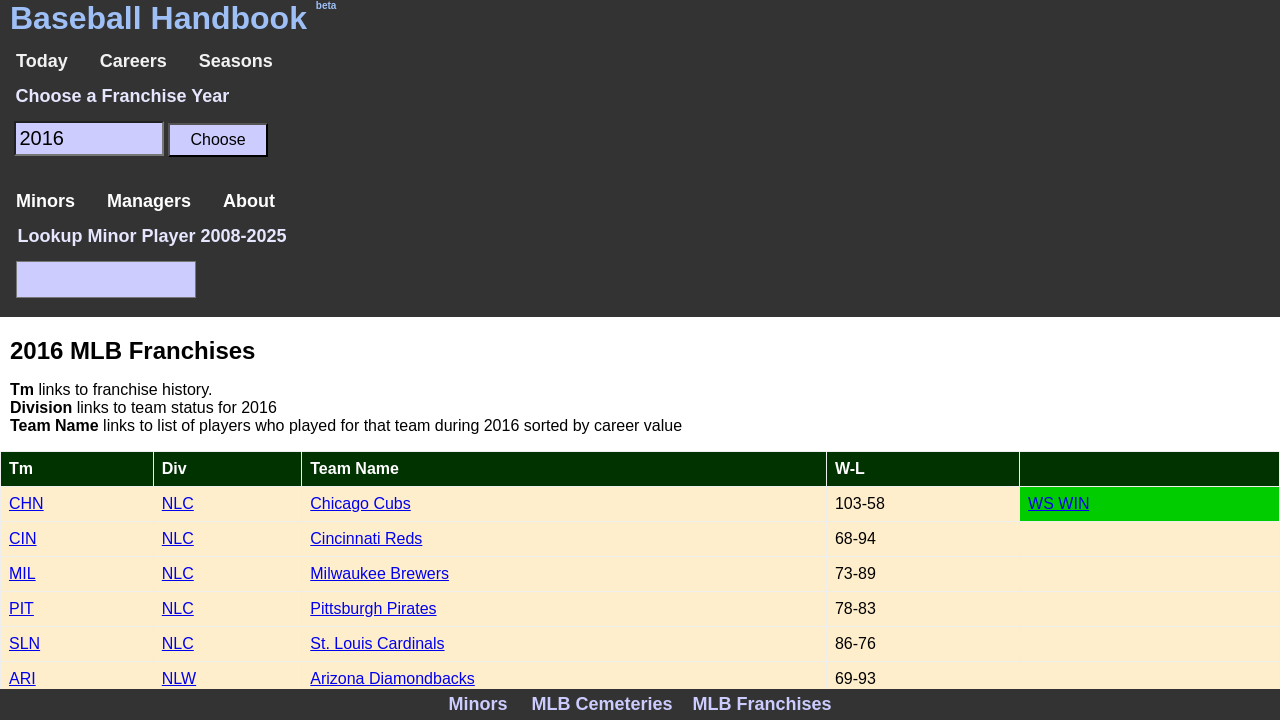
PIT (21, 608)
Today (42, 61)
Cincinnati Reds (366, 538)
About (249, 201)
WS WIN (1058, 503)
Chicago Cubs (360, 503)
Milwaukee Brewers (379, 573)
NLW (179, 678)
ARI (22, 678)
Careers (133, 61)
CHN (26, 503)
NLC (178, 503)
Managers (149, 201)
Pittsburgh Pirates (373, 608)
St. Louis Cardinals (377, 643)
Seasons (236, 61)
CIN (23, 538)
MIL (22, 573)
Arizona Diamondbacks (392, 678)
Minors (45, 201)
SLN (24, 643)
